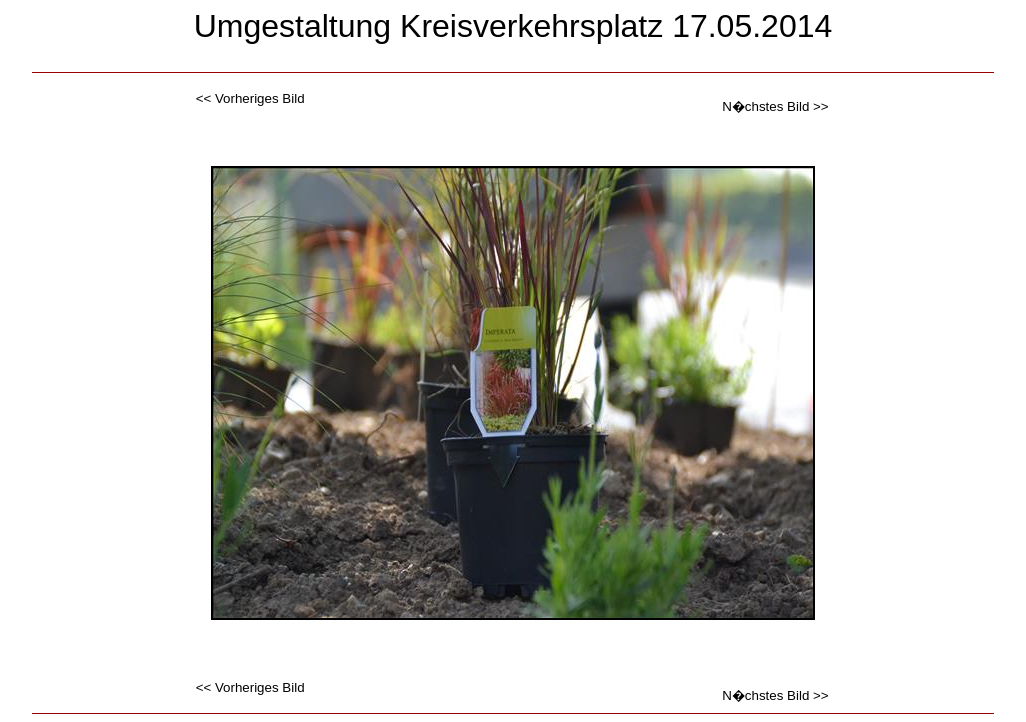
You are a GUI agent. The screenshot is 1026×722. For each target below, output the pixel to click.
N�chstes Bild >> (775, 106)
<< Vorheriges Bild (250, 98)
